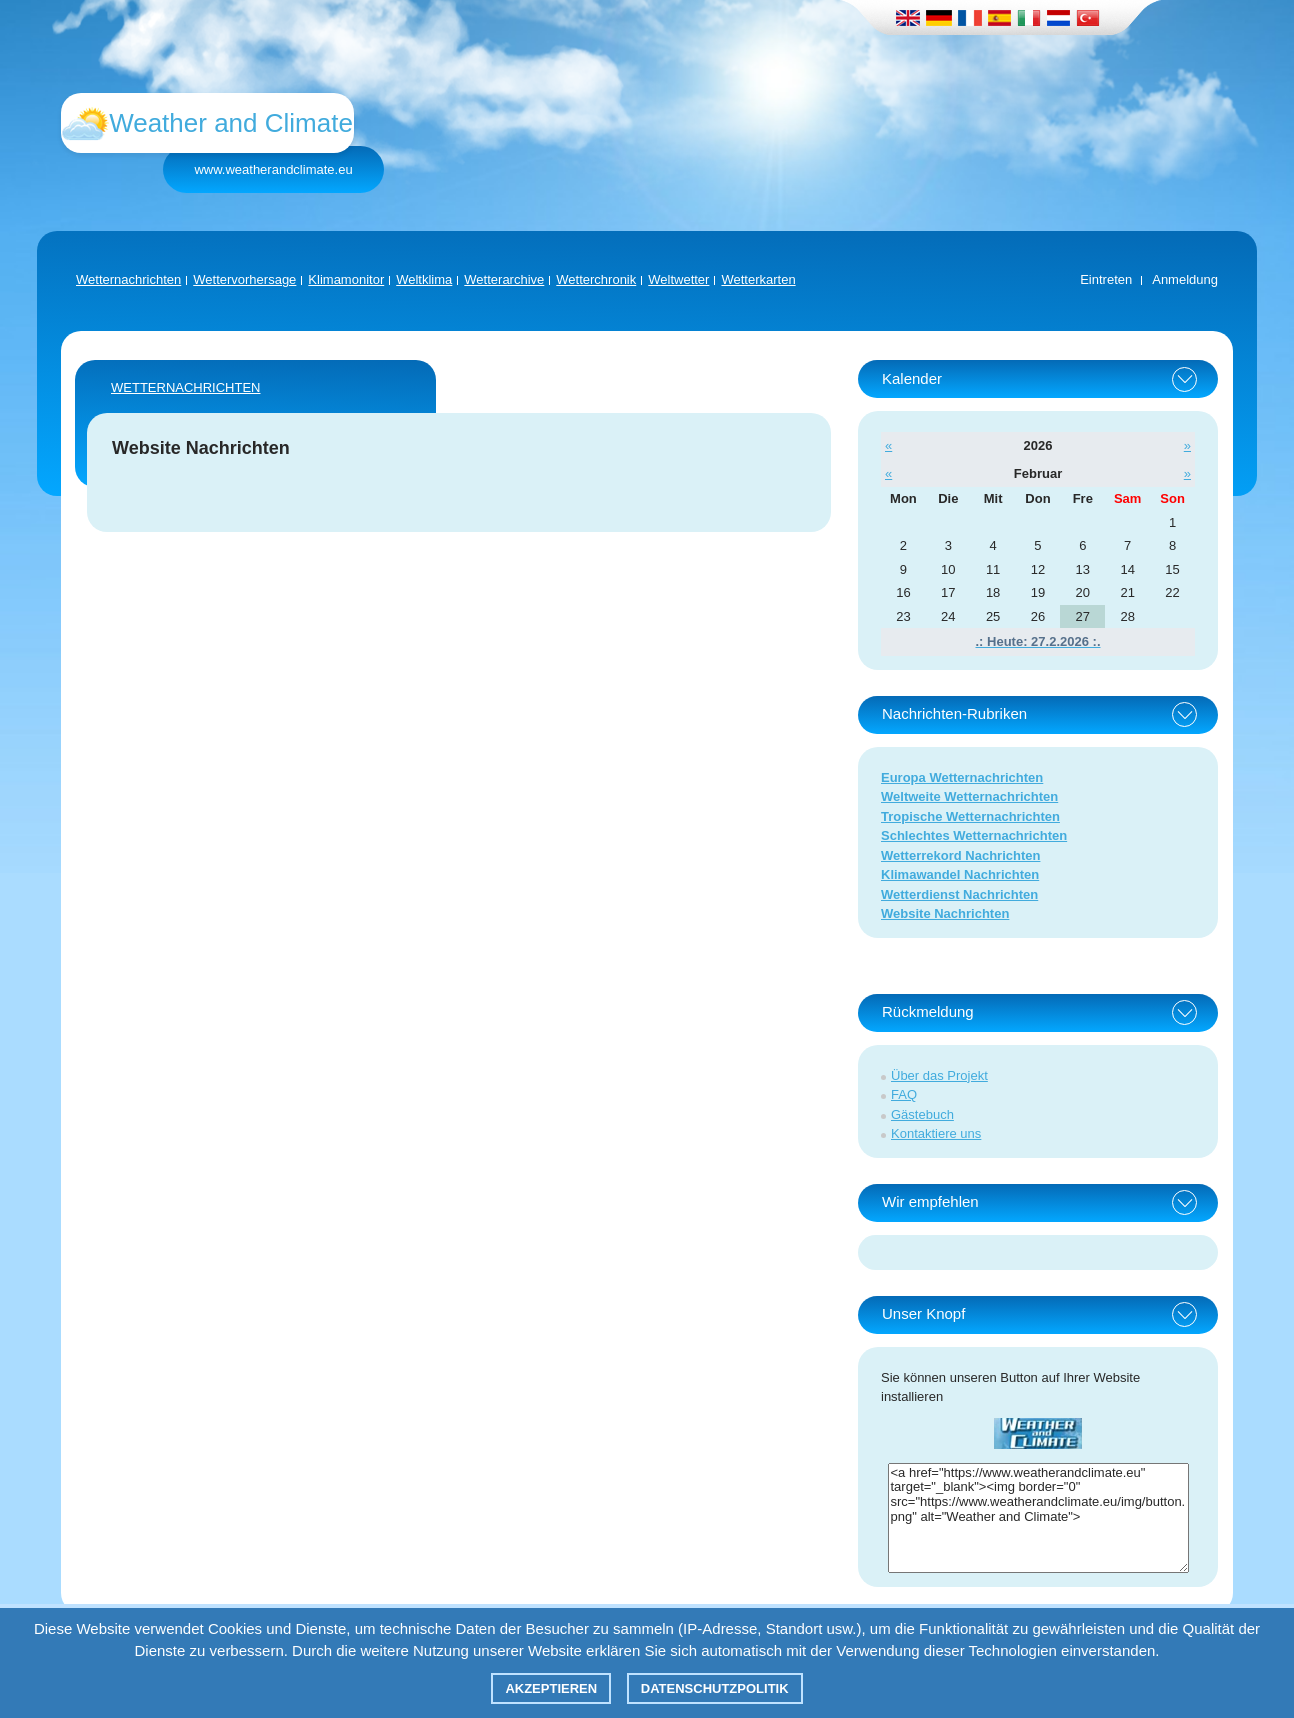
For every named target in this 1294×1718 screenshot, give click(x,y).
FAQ (904, 1094)
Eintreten (1106, 279)
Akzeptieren (551, 1688)
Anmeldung (1185, 279)
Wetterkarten (758, 279)
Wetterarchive (504, 279)
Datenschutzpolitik (715, 1688)
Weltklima (424, 279)
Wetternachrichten (128, 279)
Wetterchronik (596, 279)
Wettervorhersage (244, 279)
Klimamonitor (346, 279)
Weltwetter (678, 279)
